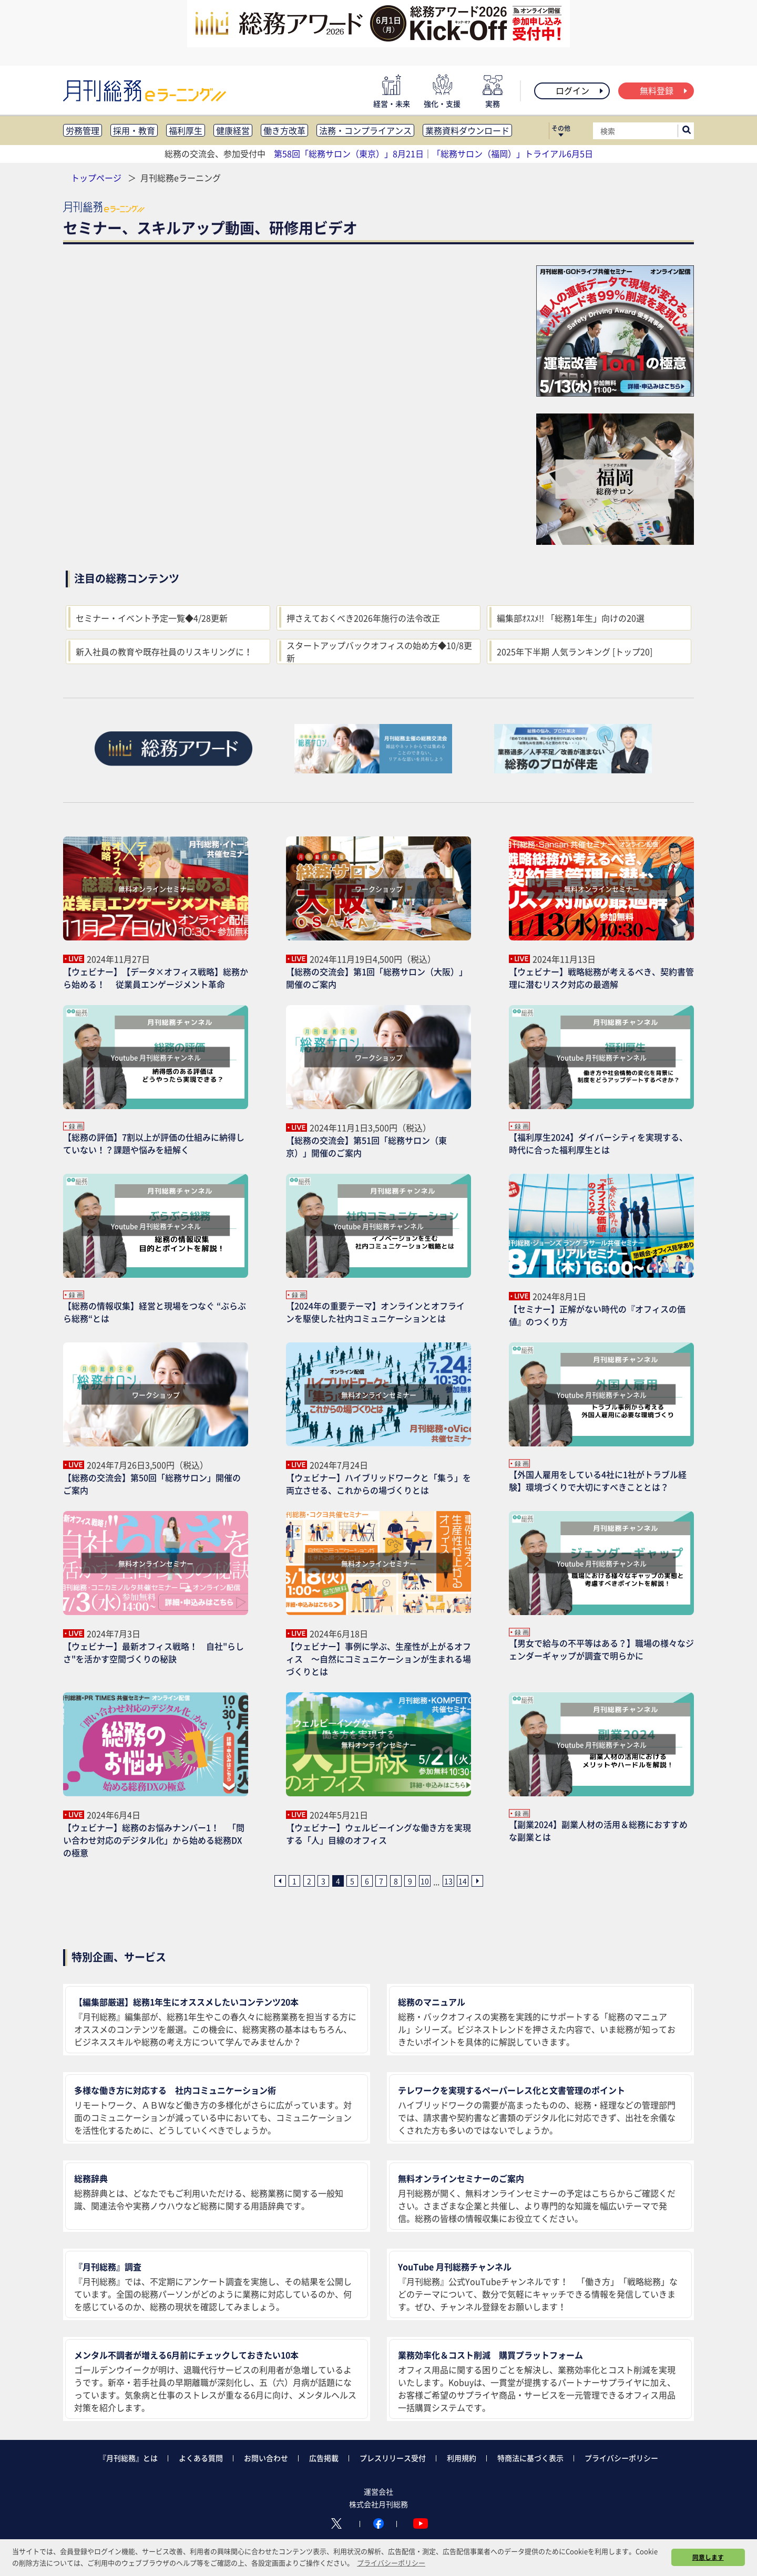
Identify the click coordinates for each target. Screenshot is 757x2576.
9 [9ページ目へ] (410, 1881)
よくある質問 (201, 2458)
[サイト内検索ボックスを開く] (686, 130)
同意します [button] (708, 2557)
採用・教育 (134, 130)
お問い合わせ (266, 2458)
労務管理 (82, 130)
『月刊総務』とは (128, 2458)
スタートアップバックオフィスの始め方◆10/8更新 (379, 651)
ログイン (580, 90)
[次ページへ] (477, 1881)
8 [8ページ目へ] (396, 1881)
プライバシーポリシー (621, 2458)
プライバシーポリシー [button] (391, 2563)
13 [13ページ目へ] (448, 1881)
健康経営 (233, 130)
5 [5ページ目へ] (352, 1881)
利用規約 (461, 2458)
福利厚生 (185, 130)
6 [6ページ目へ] (367, 1881)
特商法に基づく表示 (530, 2458)
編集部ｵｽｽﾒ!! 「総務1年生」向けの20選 (571, 618)
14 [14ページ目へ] (462, 1881)
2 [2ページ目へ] (309, 1881)
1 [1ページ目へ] (294, 1881)
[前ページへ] (280, 1881)
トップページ (96, 177)
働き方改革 (284, 130)
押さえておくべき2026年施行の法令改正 (363, 618)
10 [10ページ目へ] (425, 1881)
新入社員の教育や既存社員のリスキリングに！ (164, 651)
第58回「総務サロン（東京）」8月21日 (349, 153)
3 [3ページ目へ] (323, 1881)
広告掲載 (324, 2458)
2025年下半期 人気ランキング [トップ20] (574, 651)
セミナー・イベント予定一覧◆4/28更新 (152, 618)
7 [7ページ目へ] (381, 1881)
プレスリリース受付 (393, 2458)
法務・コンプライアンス (365, 130)
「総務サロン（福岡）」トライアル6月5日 (512, 153)
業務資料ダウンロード (467, 130)
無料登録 (664, 90)
